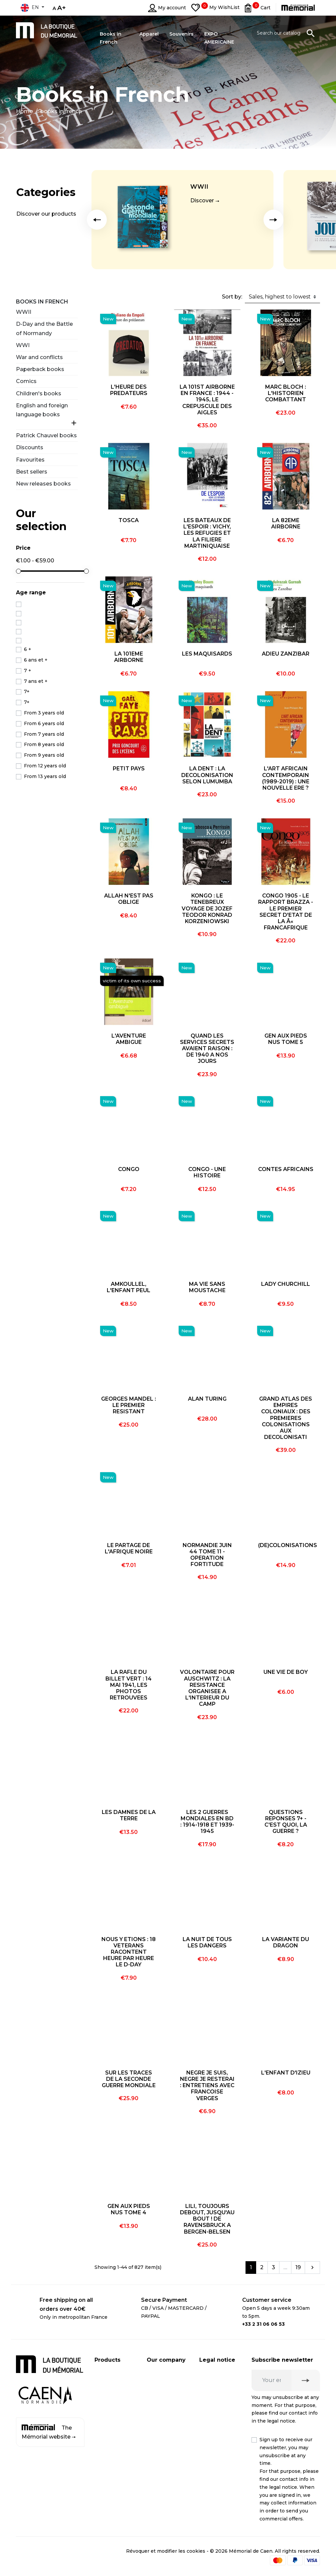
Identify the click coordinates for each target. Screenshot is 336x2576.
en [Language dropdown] (29, 8)
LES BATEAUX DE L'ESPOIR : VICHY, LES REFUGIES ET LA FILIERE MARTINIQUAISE (207, 533)
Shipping (158, 2372)
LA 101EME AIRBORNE (128, 657)
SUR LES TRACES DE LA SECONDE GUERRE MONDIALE (129, 2079)
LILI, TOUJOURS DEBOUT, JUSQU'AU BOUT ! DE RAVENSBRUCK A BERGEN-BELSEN (207, 2219)
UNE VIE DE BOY (285, 1672)
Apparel (103, 2412)
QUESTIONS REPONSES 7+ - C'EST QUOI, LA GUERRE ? (285, 1822)
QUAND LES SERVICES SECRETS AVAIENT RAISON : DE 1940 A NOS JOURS (207, 1049)
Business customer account (158, 2407)
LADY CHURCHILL (285, 1284)
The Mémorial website (49, 2432)
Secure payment (166, 2385)
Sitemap (157, 2443)
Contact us (160, 2430)
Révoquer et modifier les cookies (165, 2551)
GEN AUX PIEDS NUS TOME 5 (285, 1039)
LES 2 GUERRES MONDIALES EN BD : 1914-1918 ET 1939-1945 (207, 1822)
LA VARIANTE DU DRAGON (285, 1942)
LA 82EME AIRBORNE (285, 523)
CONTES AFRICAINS (285, 1169)
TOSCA (128, 520)
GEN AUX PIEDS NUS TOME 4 (128, 2209)
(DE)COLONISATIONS (287, 1545)
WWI (23, 345)
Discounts (29, 447)
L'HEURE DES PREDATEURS (128, 390)
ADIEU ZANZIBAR (285, 654)
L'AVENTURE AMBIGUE (128, 1039)
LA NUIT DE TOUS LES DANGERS (207, 1942)
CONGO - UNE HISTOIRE (207, 1172)
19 (298, 2267)
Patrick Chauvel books (46, 435)
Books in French (42, 301)
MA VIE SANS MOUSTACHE (207, 1287)
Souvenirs (106, 2398)
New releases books (43, 484)
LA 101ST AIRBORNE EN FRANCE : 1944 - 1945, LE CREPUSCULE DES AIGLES (207, 400)
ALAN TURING (207, 1399)
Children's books (38, 393)
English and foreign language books (42, 410)
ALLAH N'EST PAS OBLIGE (128, 898)
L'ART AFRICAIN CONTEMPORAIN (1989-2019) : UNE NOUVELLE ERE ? (285, 778)
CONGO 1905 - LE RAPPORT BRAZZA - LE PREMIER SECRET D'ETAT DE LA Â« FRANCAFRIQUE (285, 911)
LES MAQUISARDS (207, 654)
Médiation (211, 2421)
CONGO (128, 1169)
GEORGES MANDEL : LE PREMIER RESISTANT (128, 1405)
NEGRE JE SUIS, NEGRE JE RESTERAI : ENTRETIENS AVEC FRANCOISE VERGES (207, 2085)
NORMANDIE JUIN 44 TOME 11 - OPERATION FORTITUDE (207, 1555)
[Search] (286, 33)
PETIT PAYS (129, 768)
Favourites (30, 460)
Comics (26, 381)
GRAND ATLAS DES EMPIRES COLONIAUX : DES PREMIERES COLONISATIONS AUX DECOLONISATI (285, 1418)
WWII (199, 186)
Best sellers (31, 472)
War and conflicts (39, 357)
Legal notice (214, 2372)
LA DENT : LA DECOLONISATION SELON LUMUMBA (207, 774)
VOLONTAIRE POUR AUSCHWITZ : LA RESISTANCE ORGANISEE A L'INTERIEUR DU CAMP (207, 1688)
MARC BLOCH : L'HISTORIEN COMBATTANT (285, 393)
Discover (202, 200)
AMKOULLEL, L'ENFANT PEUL (128, 1287)
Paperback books (40, 369)
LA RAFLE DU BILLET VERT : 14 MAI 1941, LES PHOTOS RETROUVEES (128, 1685)
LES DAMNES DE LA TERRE (129, 1815)
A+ (61, 8)
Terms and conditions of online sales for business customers (217, 2483)
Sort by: (232, 297)
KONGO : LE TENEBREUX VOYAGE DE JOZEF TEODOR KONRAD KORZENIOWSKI (207, 908)
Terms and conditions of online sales (215, 2443)
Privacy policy (216, 2385)
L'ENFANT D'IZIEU (285, 2073)
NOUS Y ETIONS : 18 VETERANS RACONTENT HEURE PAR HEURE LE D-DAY (128, 1952)
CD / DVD (105, 2385)
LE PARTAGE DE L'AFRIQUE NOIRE (129, 1548)
